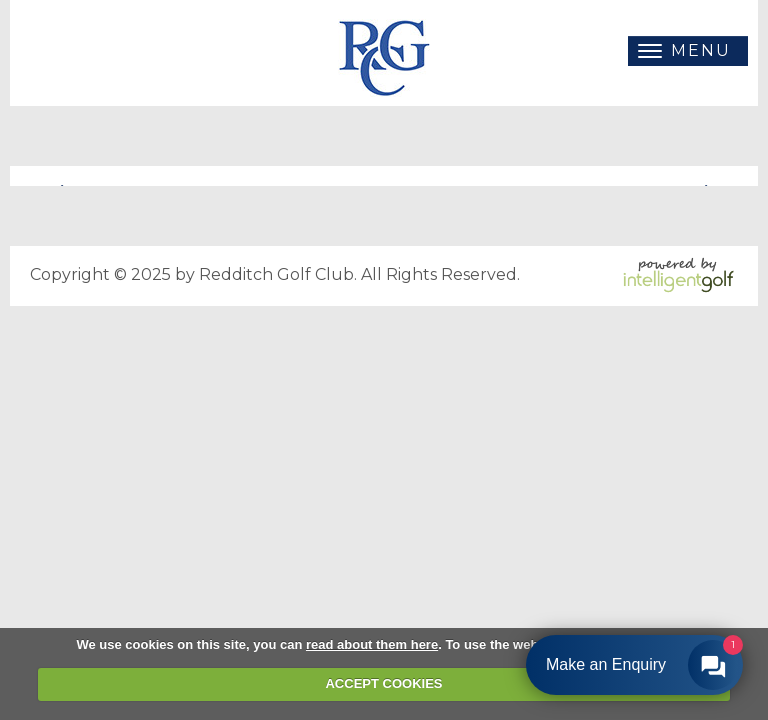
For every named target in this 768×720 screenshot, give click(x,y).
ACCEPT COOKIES (383, 683)
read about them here (372, 644)
